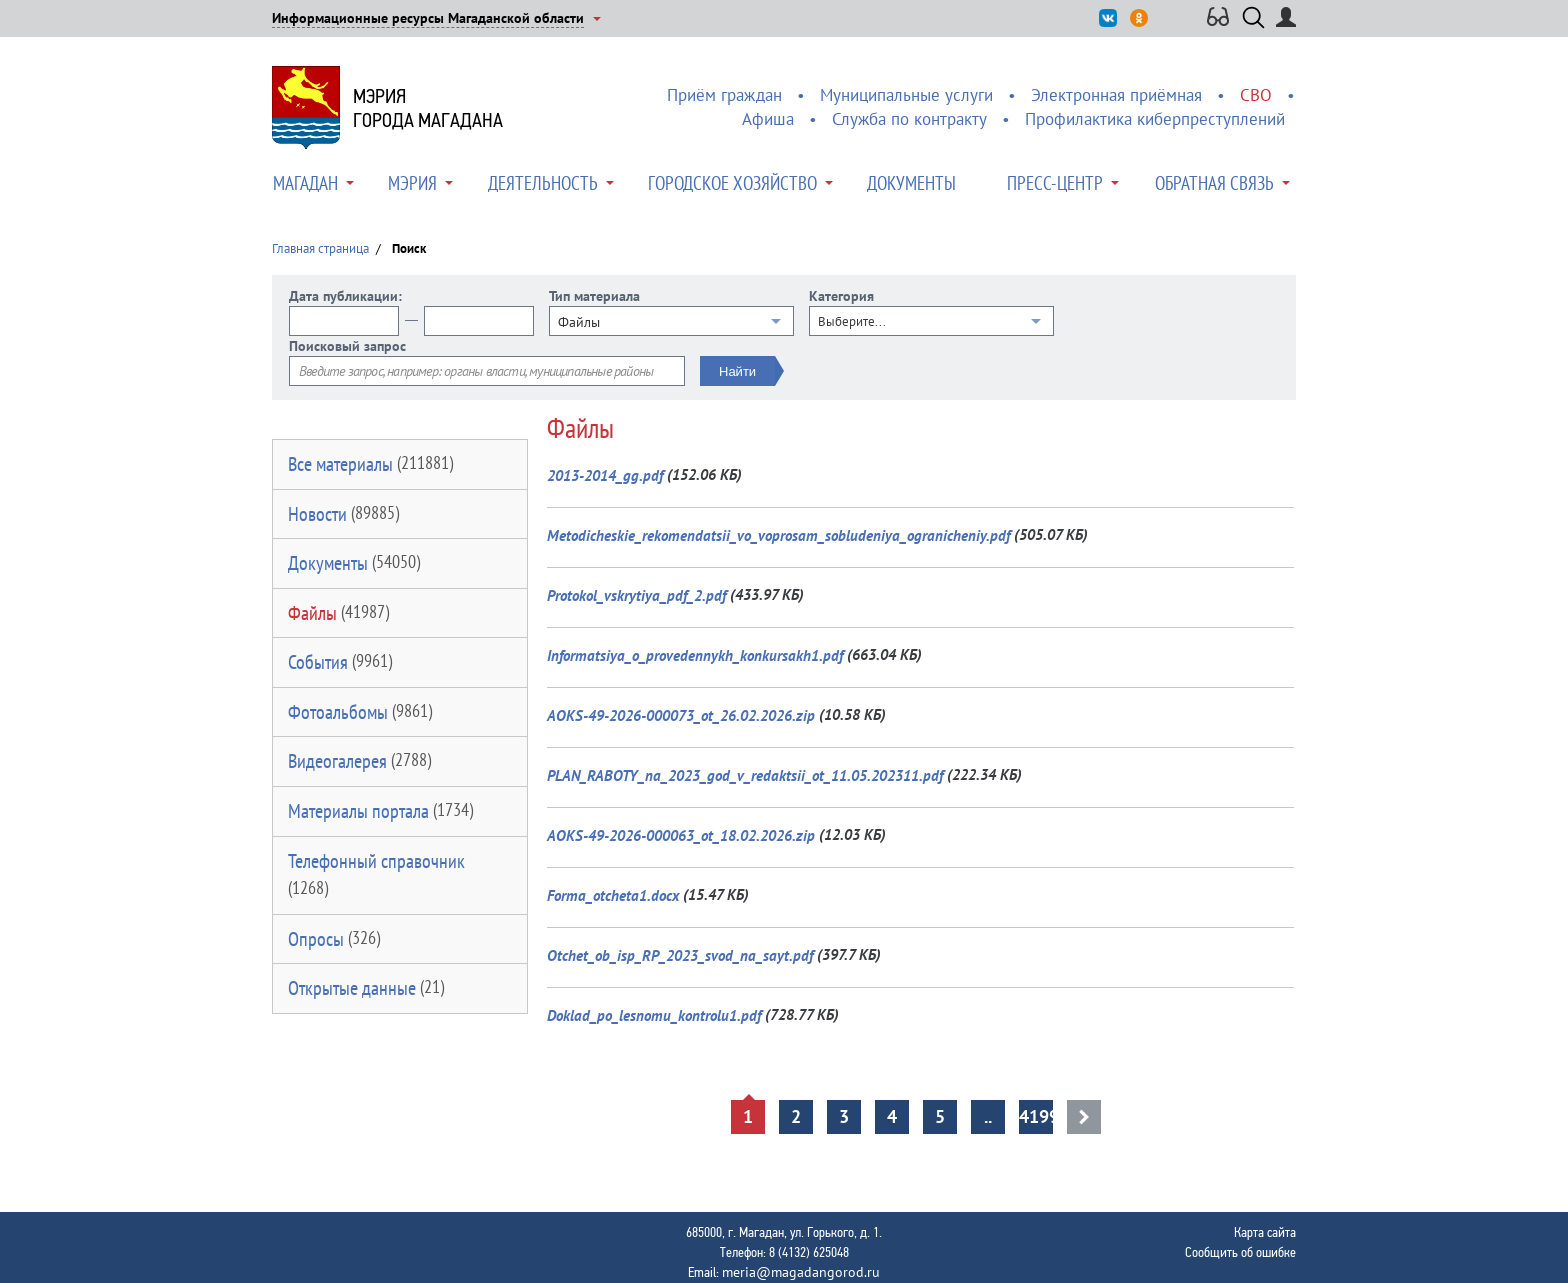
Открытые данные (366, 988)
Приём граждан (724, 95)
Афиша (768, 119)
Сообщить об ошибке (1240, 1252)
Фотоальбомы (360, 712)
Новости (343, 514)
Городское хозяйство (732, 183)
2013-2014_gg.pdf (605, 475)
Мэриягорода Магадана (428, 108)
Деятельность (543, 183)
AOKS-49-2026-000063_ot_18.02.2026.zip (681, 835)
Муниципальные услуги (906, 95)
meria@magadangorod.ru (801, 1272)
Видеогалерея (359, 761)
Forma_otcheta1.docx (613, 895)
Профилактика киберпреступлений (1155, 119)
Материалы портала (380, 811)
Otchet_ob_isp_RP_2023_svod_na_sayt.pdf (680, 955)
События (340, 662)
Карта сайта (1265, 1232)
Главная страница (320, 248)
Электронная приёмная (1116, 95)
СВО (1256, 95)
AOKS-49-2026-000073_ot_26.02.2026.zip (681, 715)
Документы (911, 183)
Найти (737, 371)
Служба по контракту (909, 119)
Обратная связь (1214, 183)
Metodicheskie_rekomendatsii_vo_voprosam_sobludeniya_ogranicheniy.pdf (778, 535)
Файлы (338, 613)
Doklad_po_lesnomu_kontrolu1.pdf (654, 1015)
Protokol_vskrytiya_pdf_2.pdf (636, 595)
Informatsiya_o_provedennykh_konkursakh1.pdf (695, 655)
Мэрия (412, 183)
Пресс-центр (1055, 183)
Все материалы (370, 464)
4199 (1036, 1116)
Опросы (334, 939)
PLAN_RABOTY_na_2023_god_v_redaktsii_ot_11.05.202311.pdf (745, 775)
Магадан (305, 183)
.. (988, 1116)
